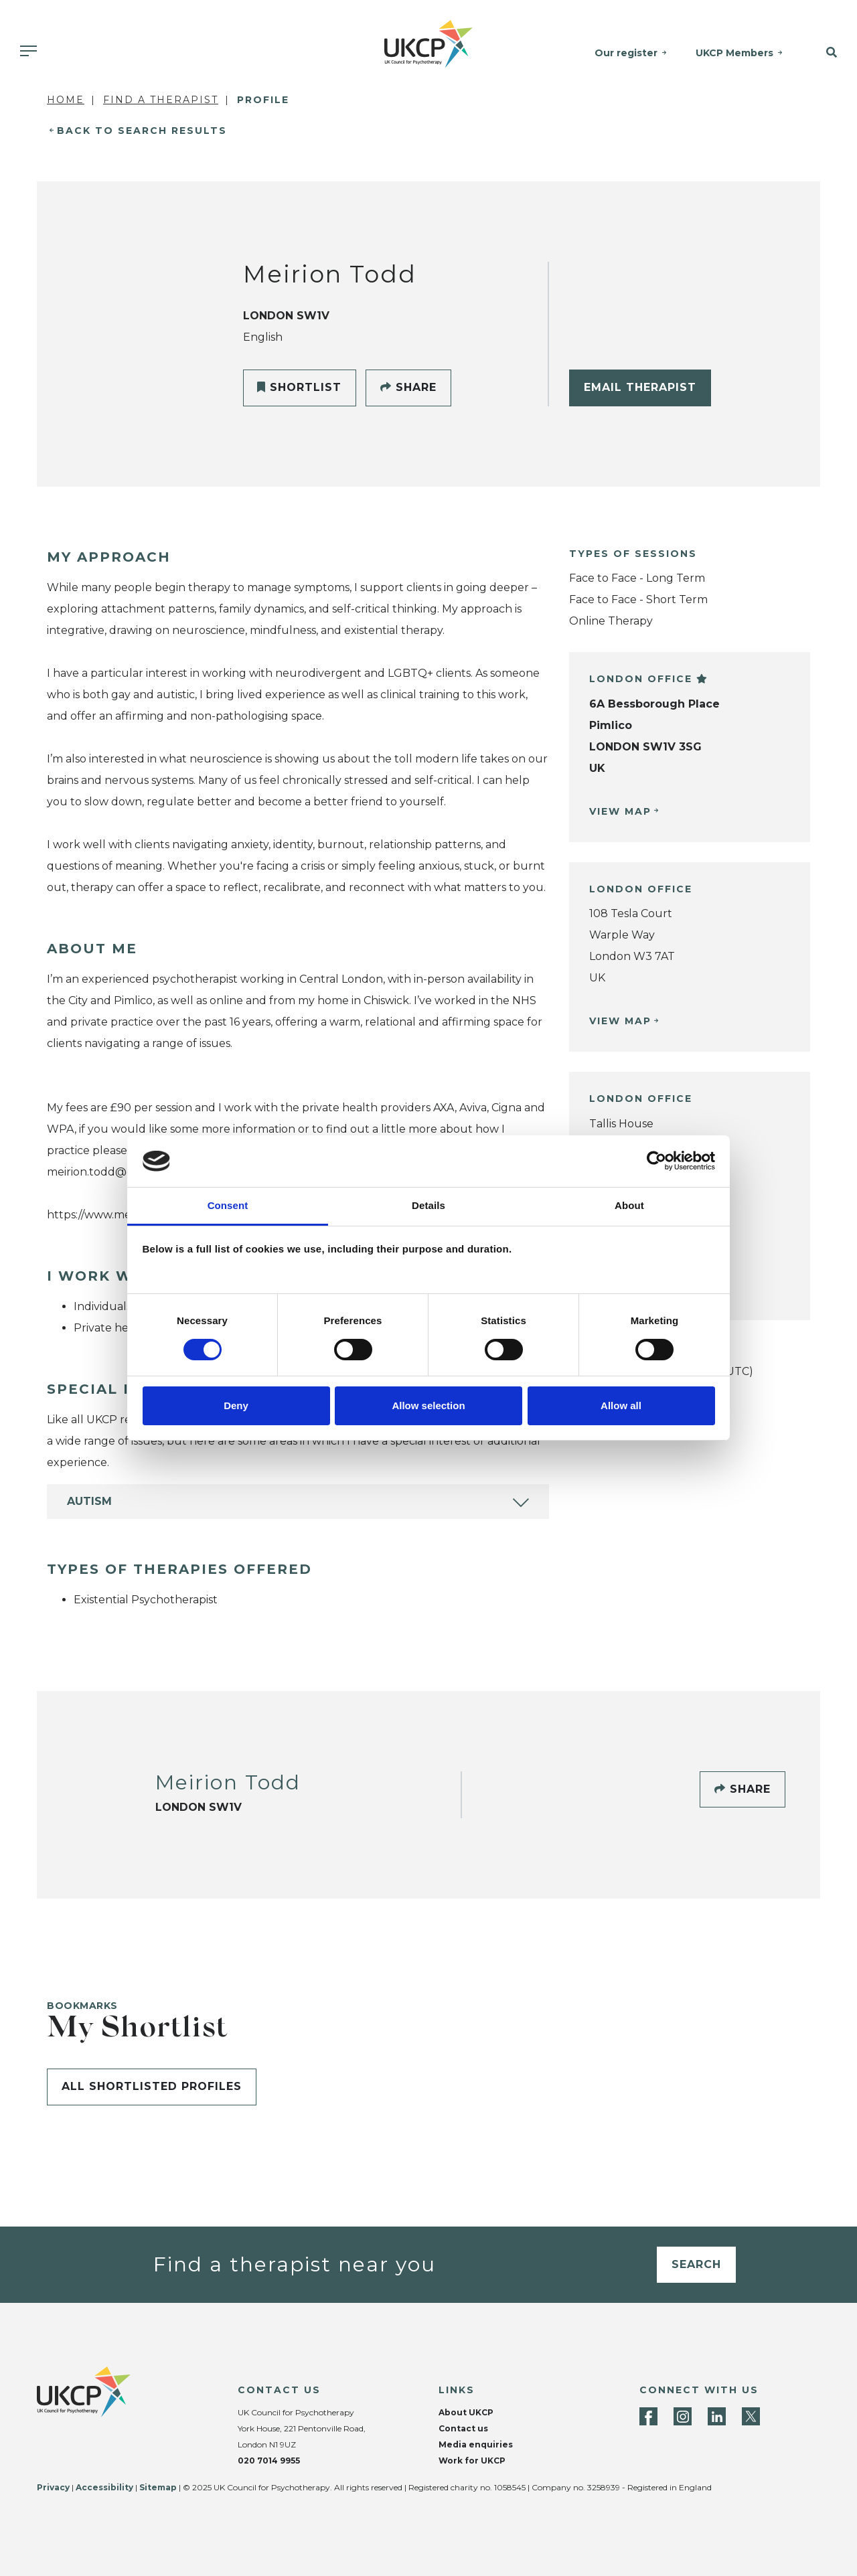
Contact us (463, 2428)
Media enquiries (476, 2444)
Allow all (621, 1405)
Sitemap (158, 2487)
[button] (826, 53)
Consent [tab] (228, 1205)
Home (65, 100)
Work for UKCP (472, 2461)
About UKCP (466, 2412)
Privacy (53, 2487)
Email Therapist (640, 387)
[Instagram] (682, 2416)
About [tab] (629, 1205)
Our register (626, 53)
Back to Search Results (142, 131)
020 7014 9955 (269, 2461)
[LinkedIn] (716, 2416)
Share (408, 387)
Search (696, 2264)
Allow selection (428, 1405)
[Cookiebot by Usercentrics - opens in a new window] (656, 1161)
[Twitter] (750, 2416)
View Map (620, 811)
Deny (236, 1405)
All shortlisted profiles (152, 2086)
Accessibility (104, 2487)
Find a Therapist (160, 100)
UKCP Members (734, 53)
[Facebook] (648, 2416)
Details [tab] (428, 1205)
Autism (89, 1501)
